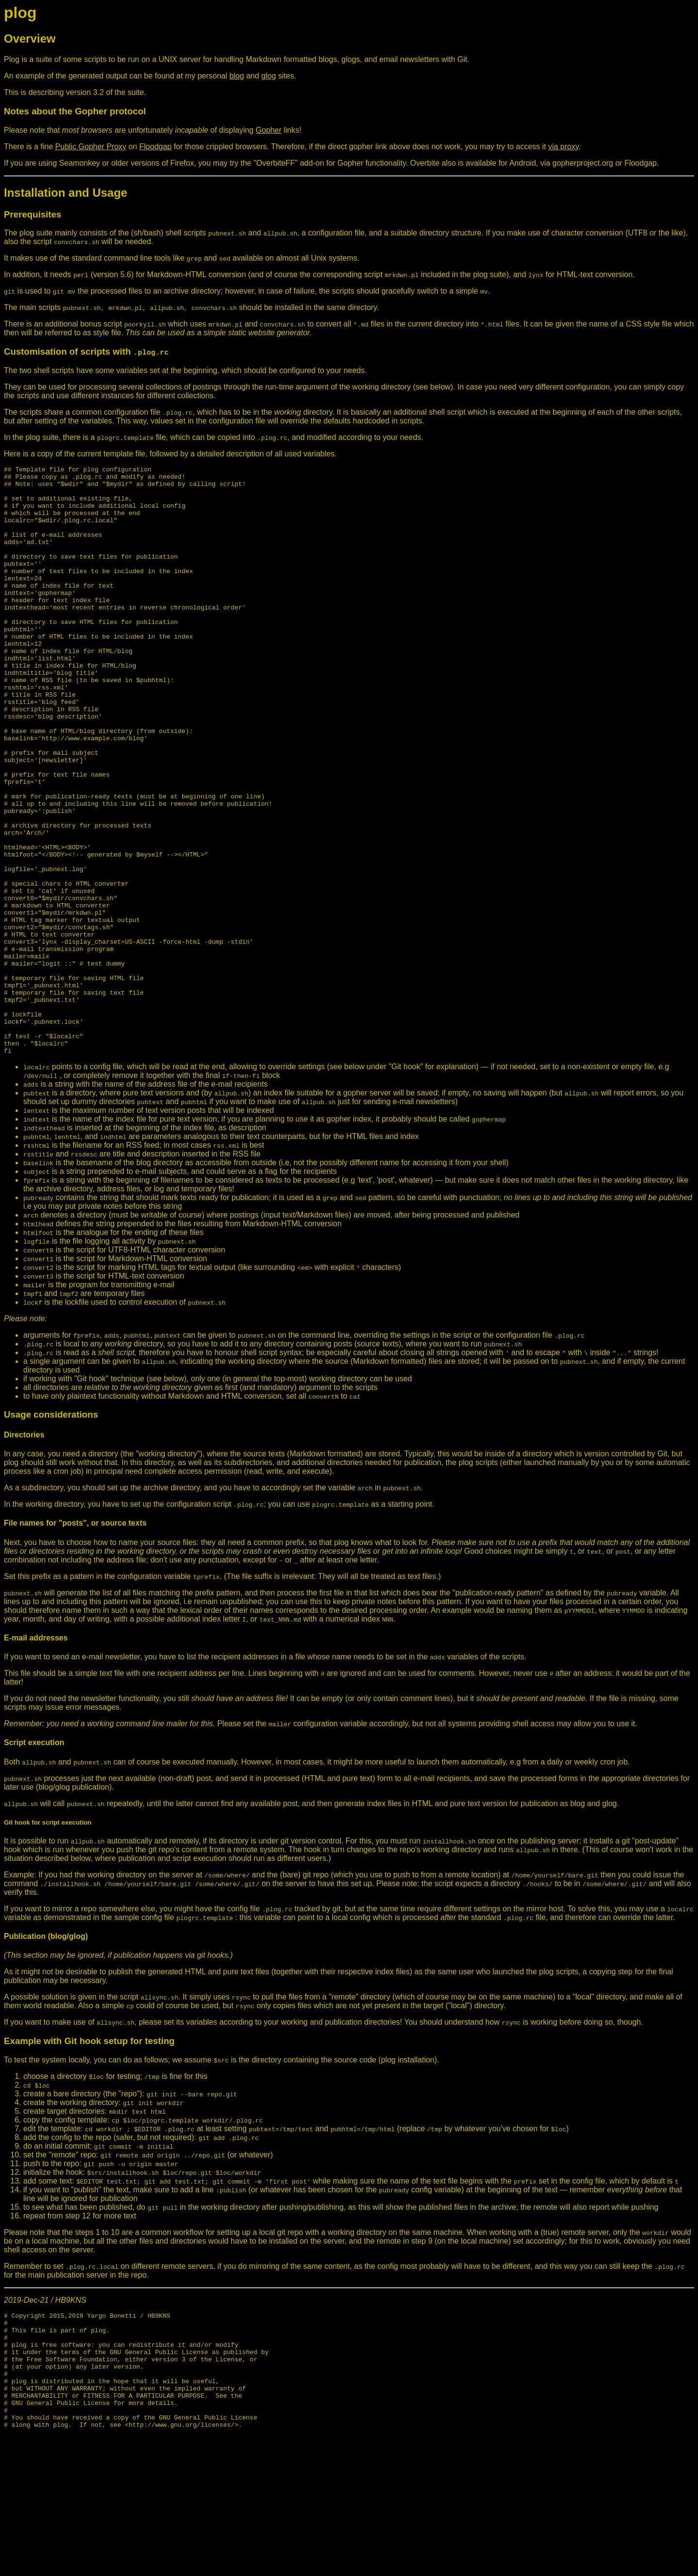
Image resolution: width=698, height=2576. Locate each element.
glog (268, 76)
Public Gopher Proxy (91, 146)
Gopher (268, 130)
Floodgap (155, 146)
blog (236, 76)
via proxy (563, 146)
